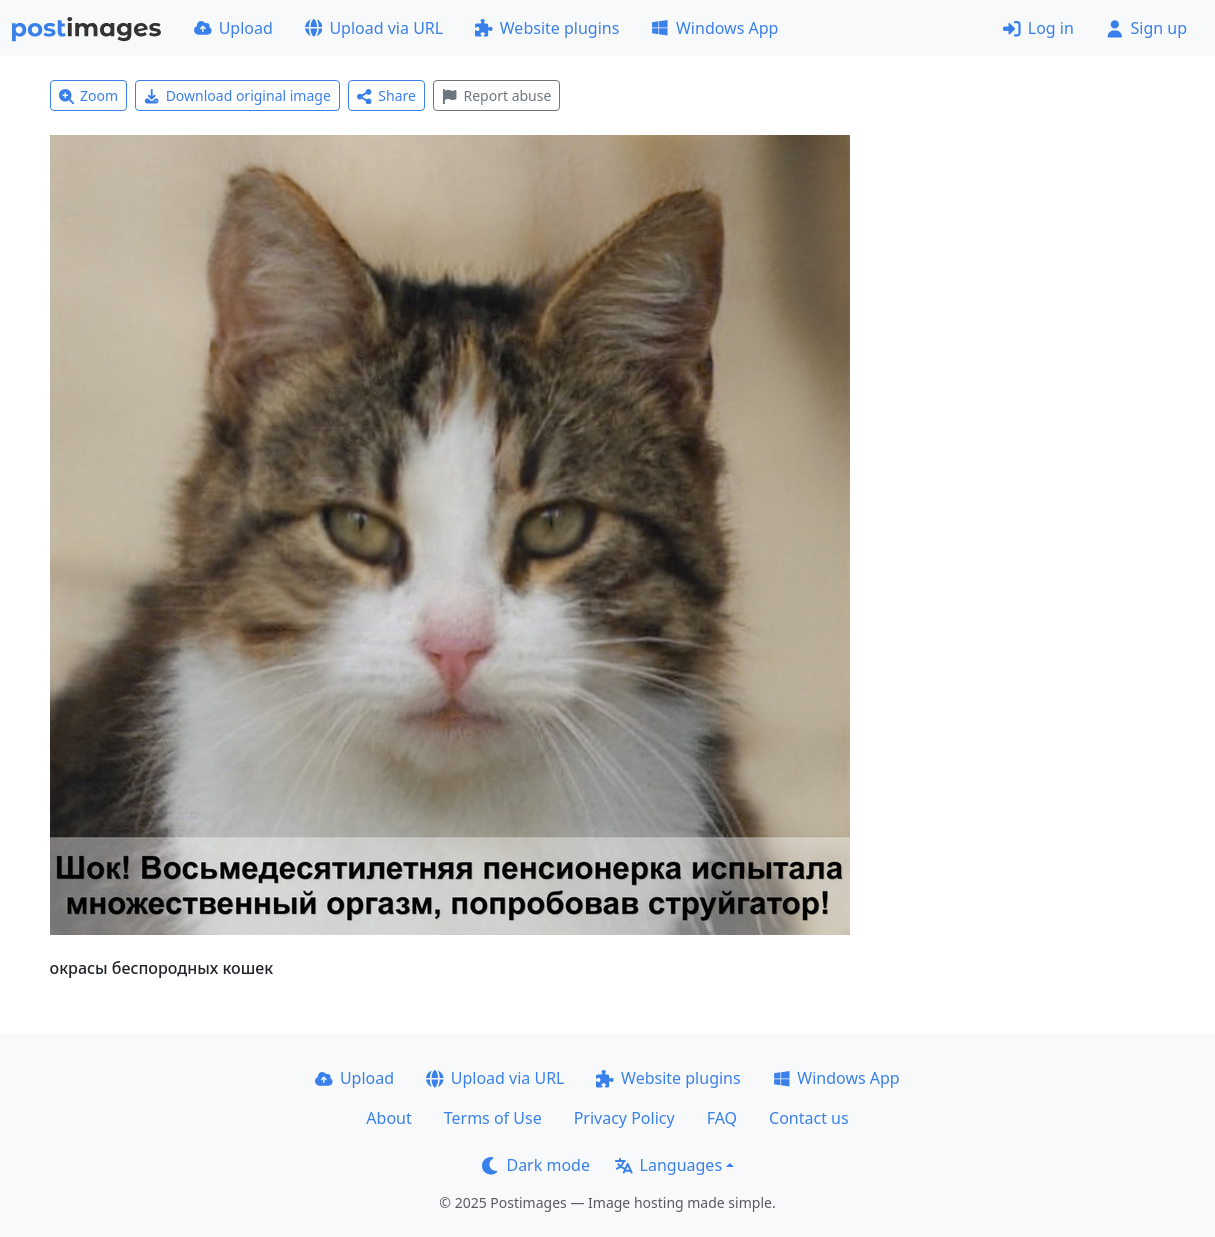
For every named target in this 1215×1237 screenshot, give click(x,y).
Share (386, 95)
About (388, 1118)
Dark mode (536, 1165)
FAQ (722, 1118)
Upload (233, 28)
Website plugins (547, 28)
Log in (1038, 28)
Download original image (237, 95)
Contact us (809, 1118)
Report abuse (496, 95)
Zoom (89, 95)
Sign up (1146, 28)
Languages (668, 1165)
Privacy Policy (624, 1118)
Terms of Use (493, 1118)
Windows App (714, 28)
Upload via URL (374, 28)
